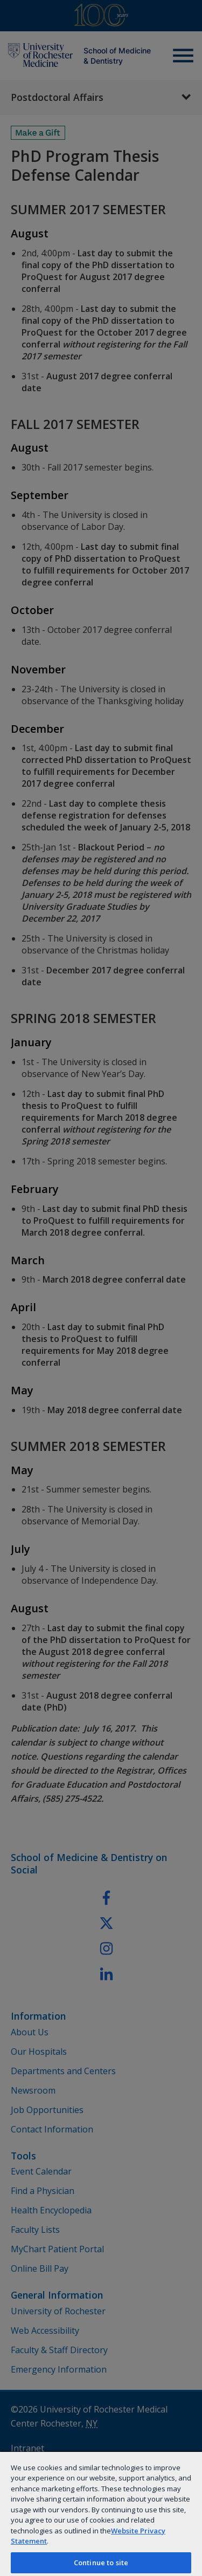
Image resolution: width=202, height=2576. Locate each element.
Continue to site (101, 2562)
